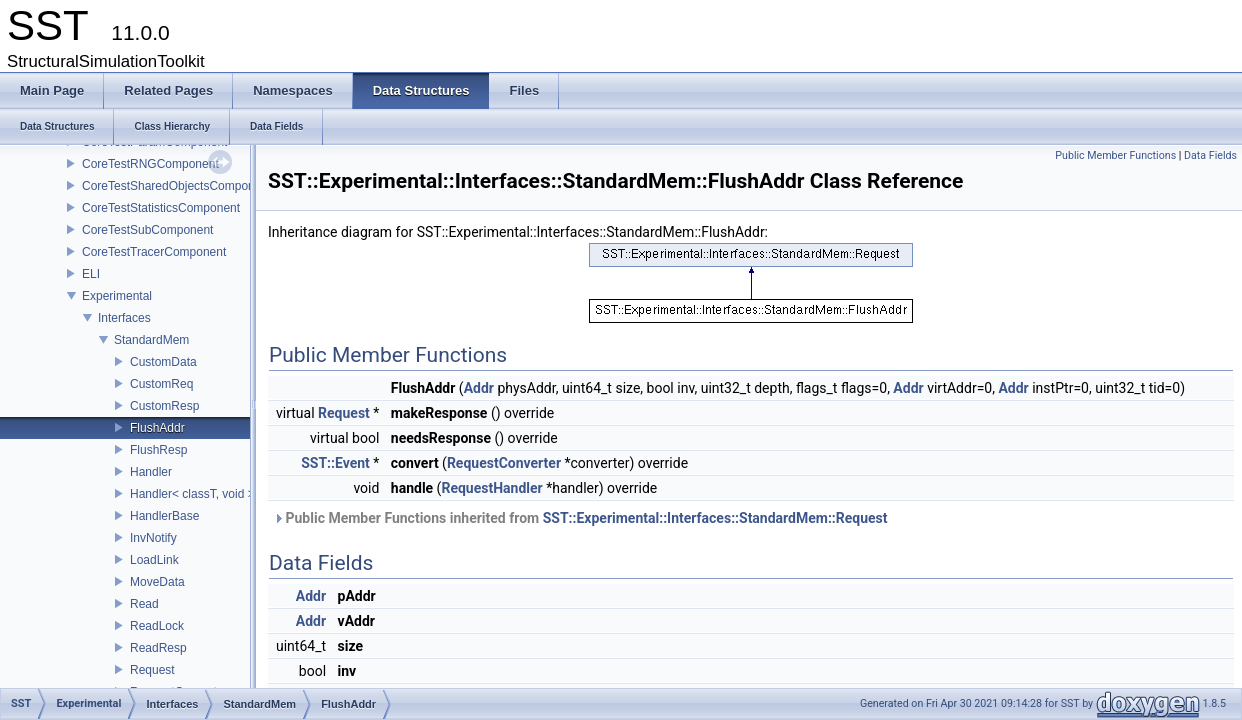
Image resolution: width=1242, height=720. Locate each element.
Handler (151, 472)
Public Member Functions (1115, 155)
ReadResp (158, 648)
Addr (479, 388)
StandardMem (151, 340)
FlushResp (158, 450)
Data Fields (1210, 155)
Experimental (117, 296)
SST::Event (335, 463)
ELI (91, 274)
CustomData (163, 362)
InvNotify (153, 538)
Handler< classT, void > (192, 494)
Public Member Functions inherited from (580, 518)
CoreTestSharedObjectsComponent (176, 186)
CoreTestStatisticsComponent (161, 208)
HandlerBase (164, 516)
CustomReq (161, 384)
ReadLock (157, 626)
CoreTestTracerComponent (154, 252)
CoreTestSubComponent (147, 230)
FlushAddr (157, 428)
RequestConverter (504, 463)
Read (144, 604)
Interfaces (124, 318)
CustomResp (164, 406)
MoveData (157, 582)
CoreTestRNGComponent (150, 164)
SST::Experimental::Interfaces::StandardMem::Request (715, 518)
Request (152, 670)
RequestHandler (491, 488)
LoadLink (154, 560)
